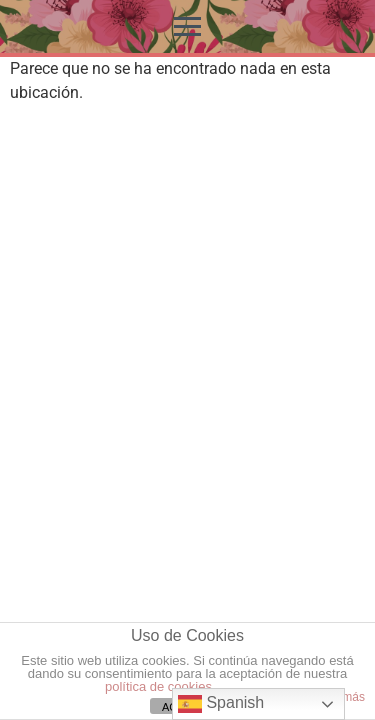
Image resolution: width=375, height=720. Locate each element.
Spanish (221, 704)
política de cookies (158, 686)
